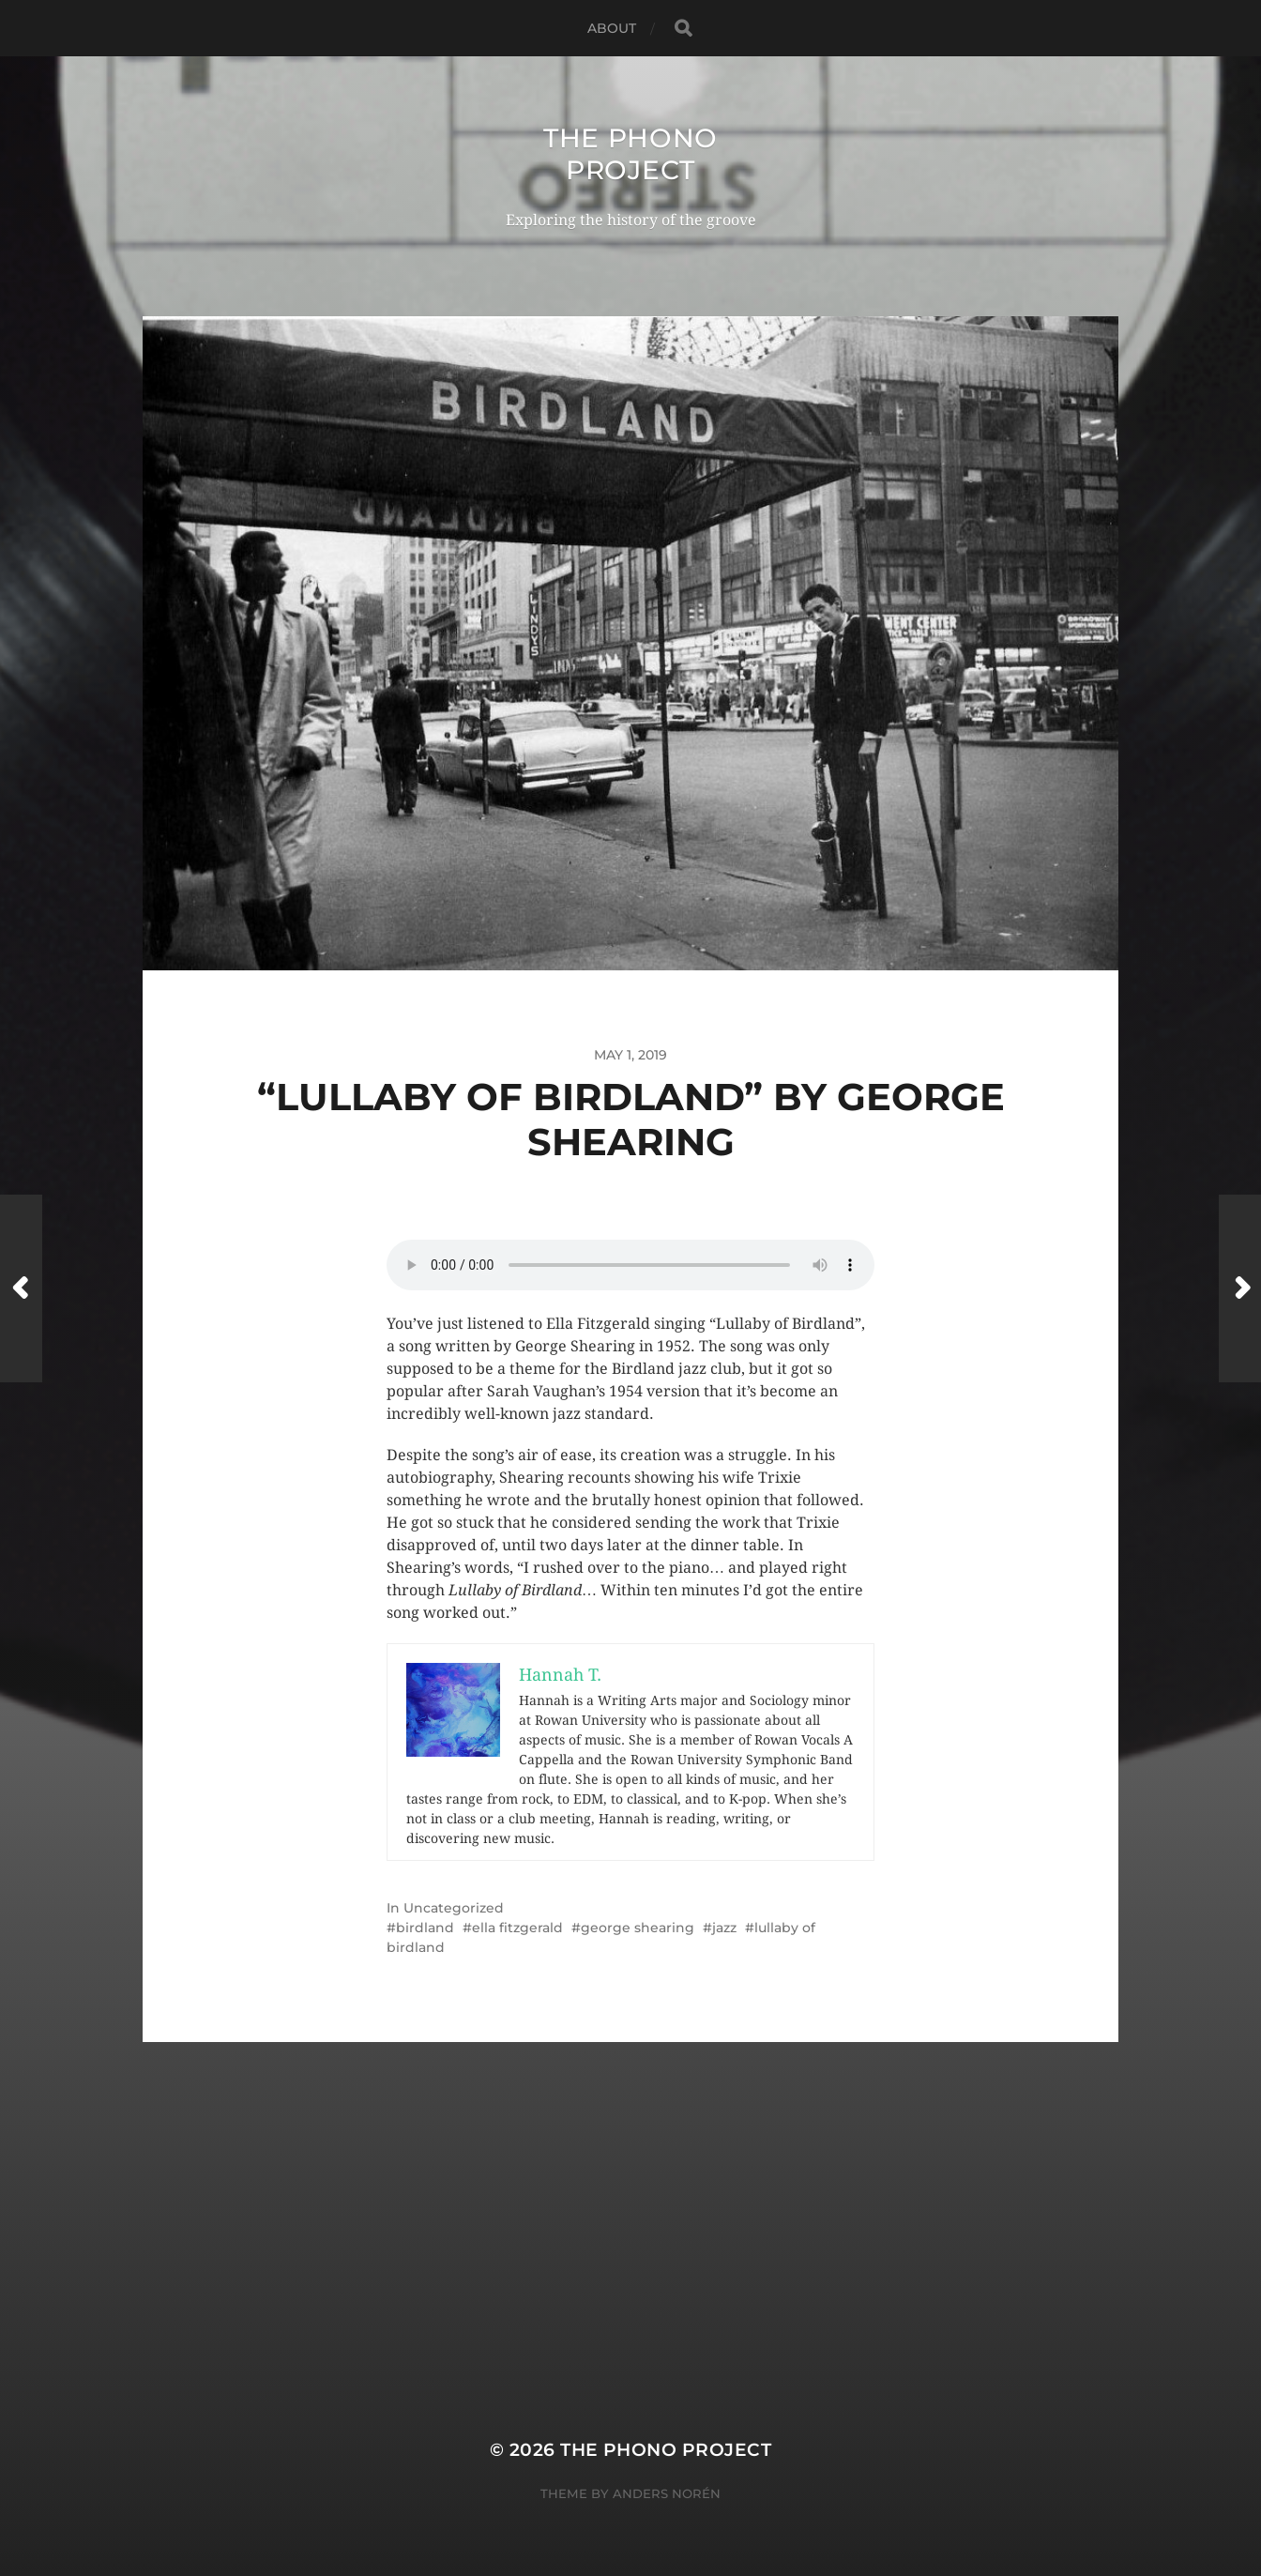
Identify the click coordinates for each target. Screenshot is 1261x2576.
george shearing (637, 1927)
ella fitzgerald (517, 1927)
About (612, 28)
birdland (425, 1927)
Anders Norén (667, 2493)
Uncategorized (453, 1907)
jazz (724, 1927)
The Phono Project (630, 154)
